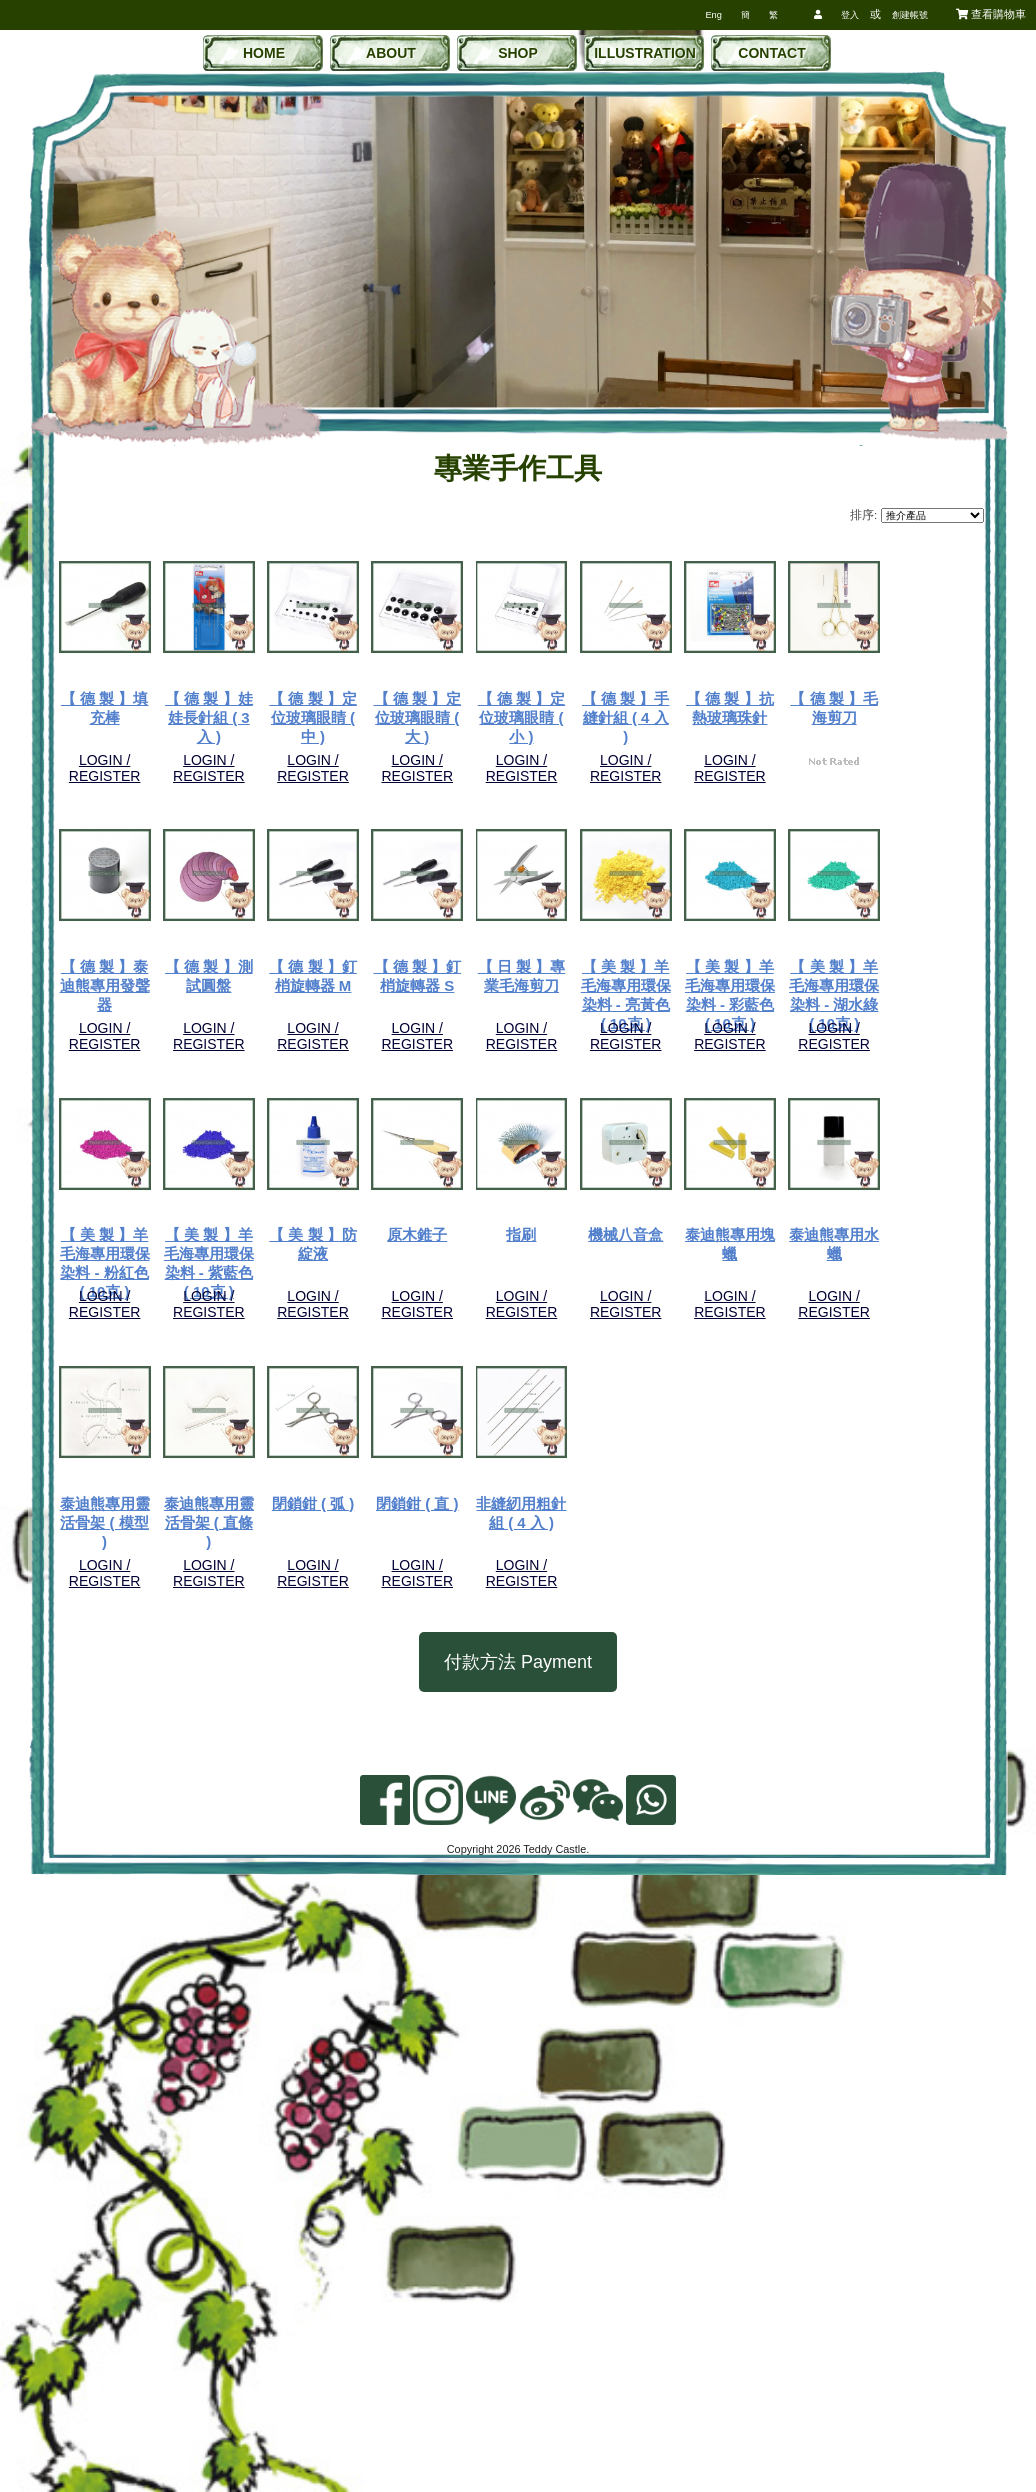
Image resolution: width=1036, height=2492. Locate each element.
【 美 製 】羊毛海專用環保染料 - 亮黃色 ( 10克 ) (669, 1274)
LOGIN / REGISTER (140, 764)
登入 (850, 15)
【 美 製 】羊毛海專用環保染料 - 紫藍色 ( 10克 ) (493, 1551)
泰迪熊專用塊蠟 (492, 1809)
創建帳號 (910, 15)
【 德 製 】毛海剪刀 (492, 979)
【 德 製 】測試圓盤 (845, 979)
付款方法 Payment (518, 2249)
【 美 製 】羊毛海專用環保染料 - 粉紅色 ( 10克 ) (316, 1551)
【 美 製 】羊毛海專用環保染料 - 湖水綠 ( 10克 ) (140, 1551)
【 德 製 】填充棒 (141, 702)
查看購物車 (991, 14)
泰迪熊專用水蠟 (668, 1809)
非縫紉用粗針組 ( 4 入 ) (668, 2086)
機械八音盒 (316, 1809)
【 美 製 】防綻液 (669, 1532)
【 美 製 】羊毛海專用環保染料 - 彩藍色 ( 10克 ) (845, 1274)
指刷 (141, 1809)
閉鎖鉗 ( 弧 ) (316, 2086)
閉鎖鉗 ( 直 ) (492, 2086)
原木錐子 (845, 1532)
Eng (713, 15)
